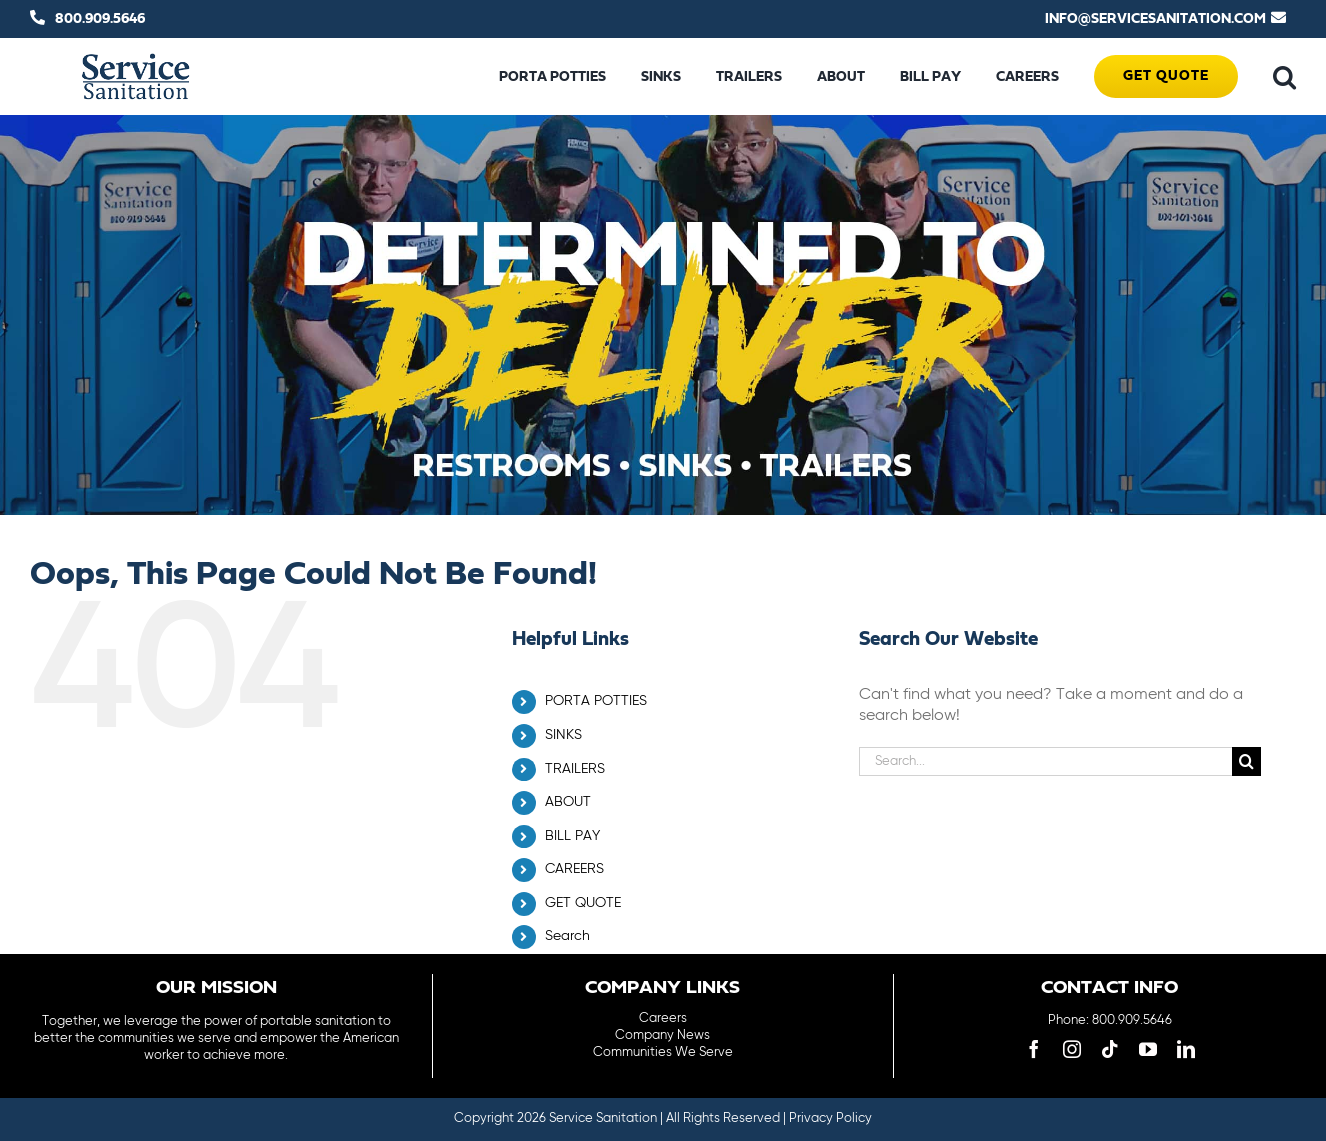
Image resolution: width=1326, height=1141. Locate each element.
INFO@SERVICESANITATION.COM (1155, 19)
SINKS (563, 735)
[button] (1284, 77)
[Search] (1246, 761)
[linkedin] (1186, 1049)
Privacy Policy (830, 1118)
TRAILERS (575, 769)
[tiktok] (1110, 1049)
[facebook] (1034, 1049)
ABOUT (568, 802)
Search (567, 936)
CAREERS (574, 869)
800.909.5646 (100, 19)
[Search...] (1045, 761)
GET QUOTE (583, 903)
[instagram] (1072, 1049)
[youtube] (1148, 1049)
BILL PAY (572, 836)
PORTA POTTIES (596, 701)
